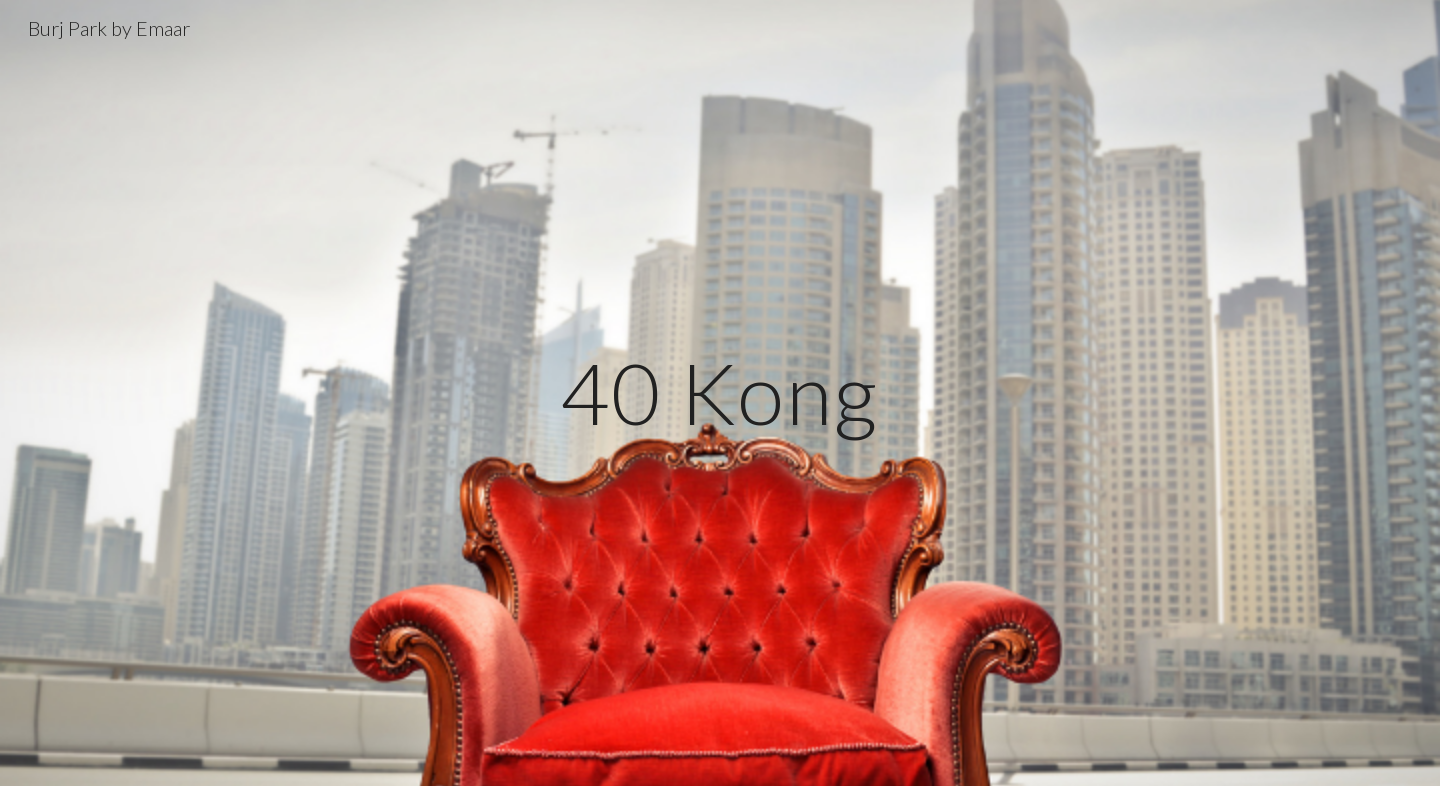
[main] (720, 392)
